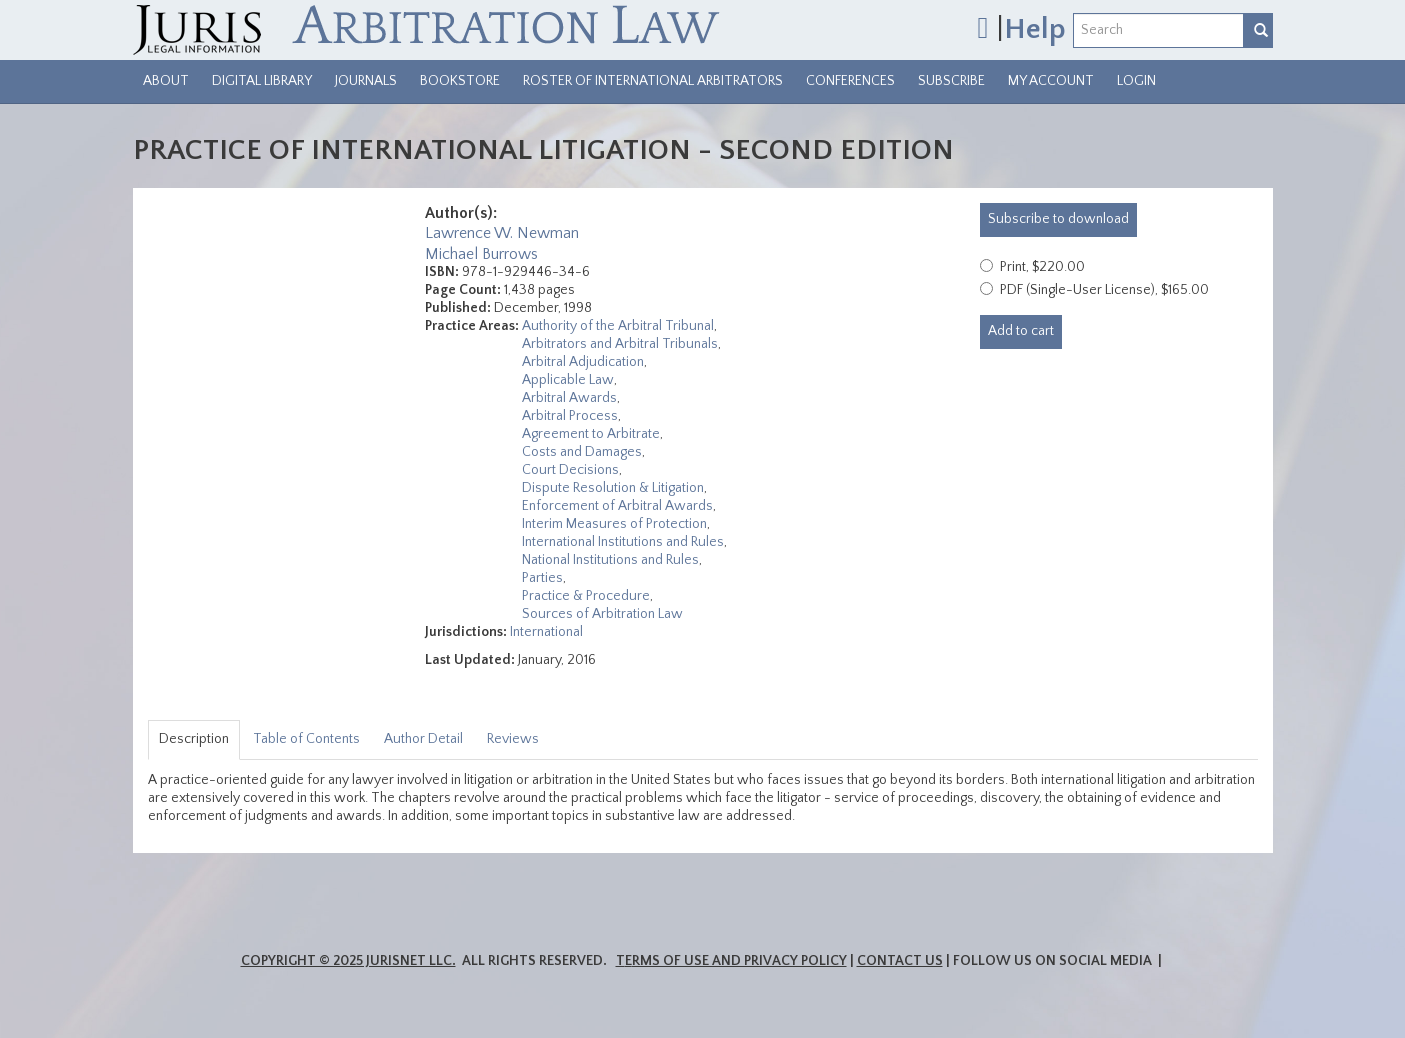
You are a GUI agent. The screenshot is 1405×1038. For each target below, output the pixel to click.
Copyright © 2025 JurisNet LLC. (348, 961)
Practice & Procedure (586, 596)
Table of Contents (306, 739)
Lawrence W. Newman (502, 233)
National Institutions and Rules (610, 560)
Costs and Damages (582, 452)
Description (194, 739)
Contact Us (900, 961)
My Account (1051, 81)
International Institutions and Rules (623, 542)
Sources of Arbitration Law (602, 614)
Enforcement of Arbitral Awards (617, 506)
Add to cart (1021, 331)
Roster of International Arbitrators (653, 81)
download (1058, 219)
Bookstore (460, 81)
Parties (542, 578)
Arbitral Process (570, 416)
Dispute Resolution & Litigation (613, 488)
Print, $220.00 (1042, 267)
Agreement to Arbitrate (591, 434)
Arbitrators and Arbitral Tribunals (620, 344)
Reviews (513, 739)
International (546, 632)
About (166, 81)
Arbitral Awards (569, 398)
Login (1136, 81)
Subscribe (951, 81)
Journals (366, 81)
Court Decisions (570, 470)
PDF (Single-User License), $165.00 (1104, 290)
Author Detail (423, 739)
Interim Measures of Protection (614, 524)
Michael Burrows (481, 254)
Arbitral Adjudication (583, 362)
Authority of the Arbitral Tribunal (618, 326)
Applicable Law (568, 380)
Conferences (850, 81)
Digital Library (262, 81)
